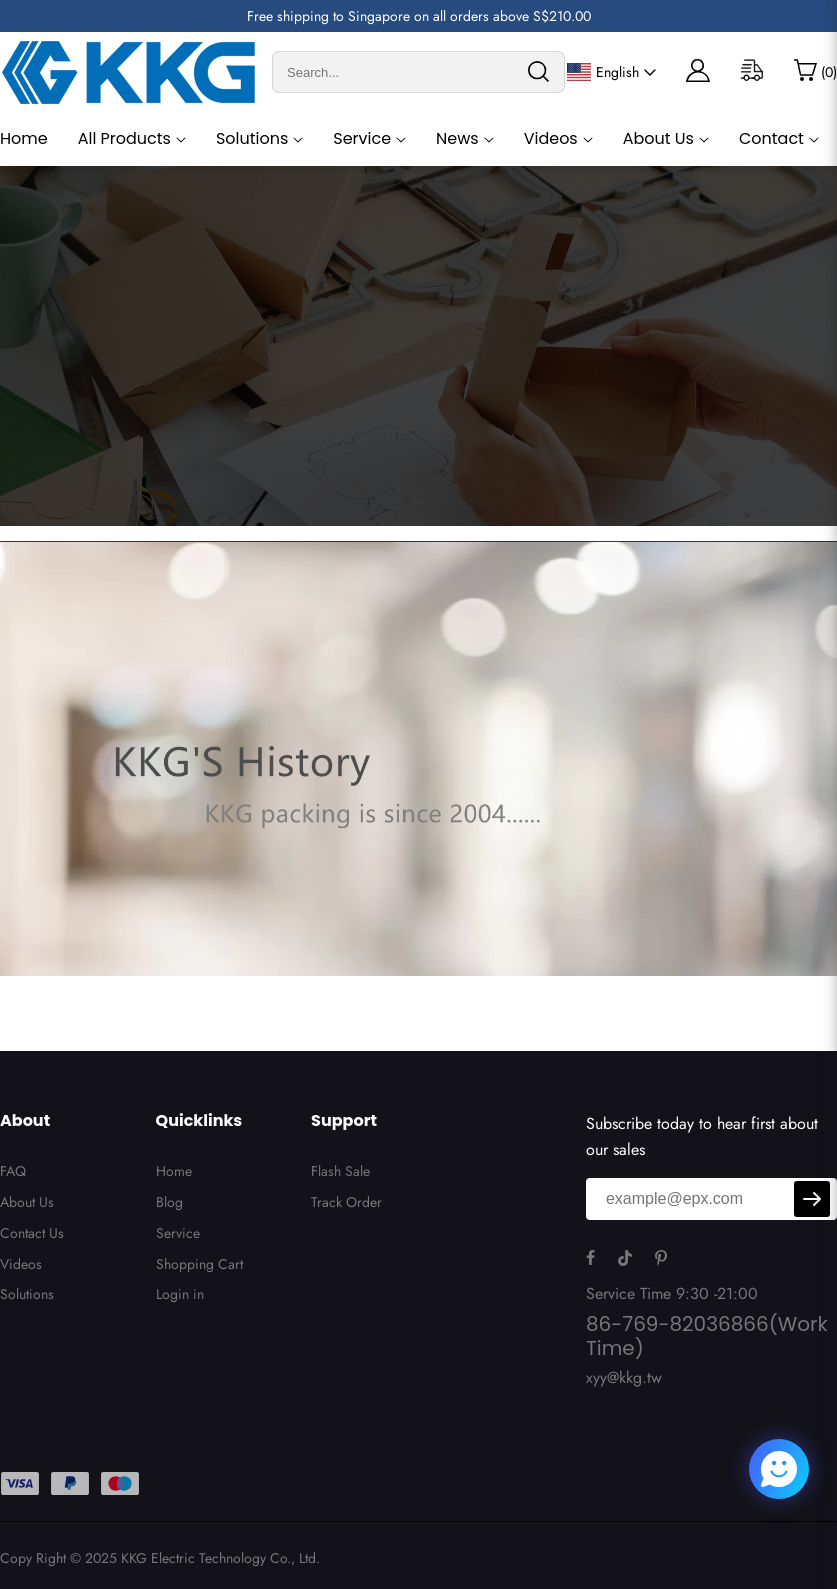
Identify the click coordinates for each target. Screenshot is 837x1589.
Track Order (346, 1202)
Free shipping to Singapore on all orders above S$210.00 (419, 16)
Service (362, 138)
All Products (124, 138)
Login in (180, 1294)
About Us (658, 138)
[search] (538, 72)
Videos (551, 138)
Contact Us (32, 1233)
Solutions (252, 138)
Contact (771, 138)
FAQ (13, 1171)
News (457, 138)
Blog (169, 1202)
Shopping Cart (199, 1264)
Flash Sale (340, 1171)
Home (24, 138)
